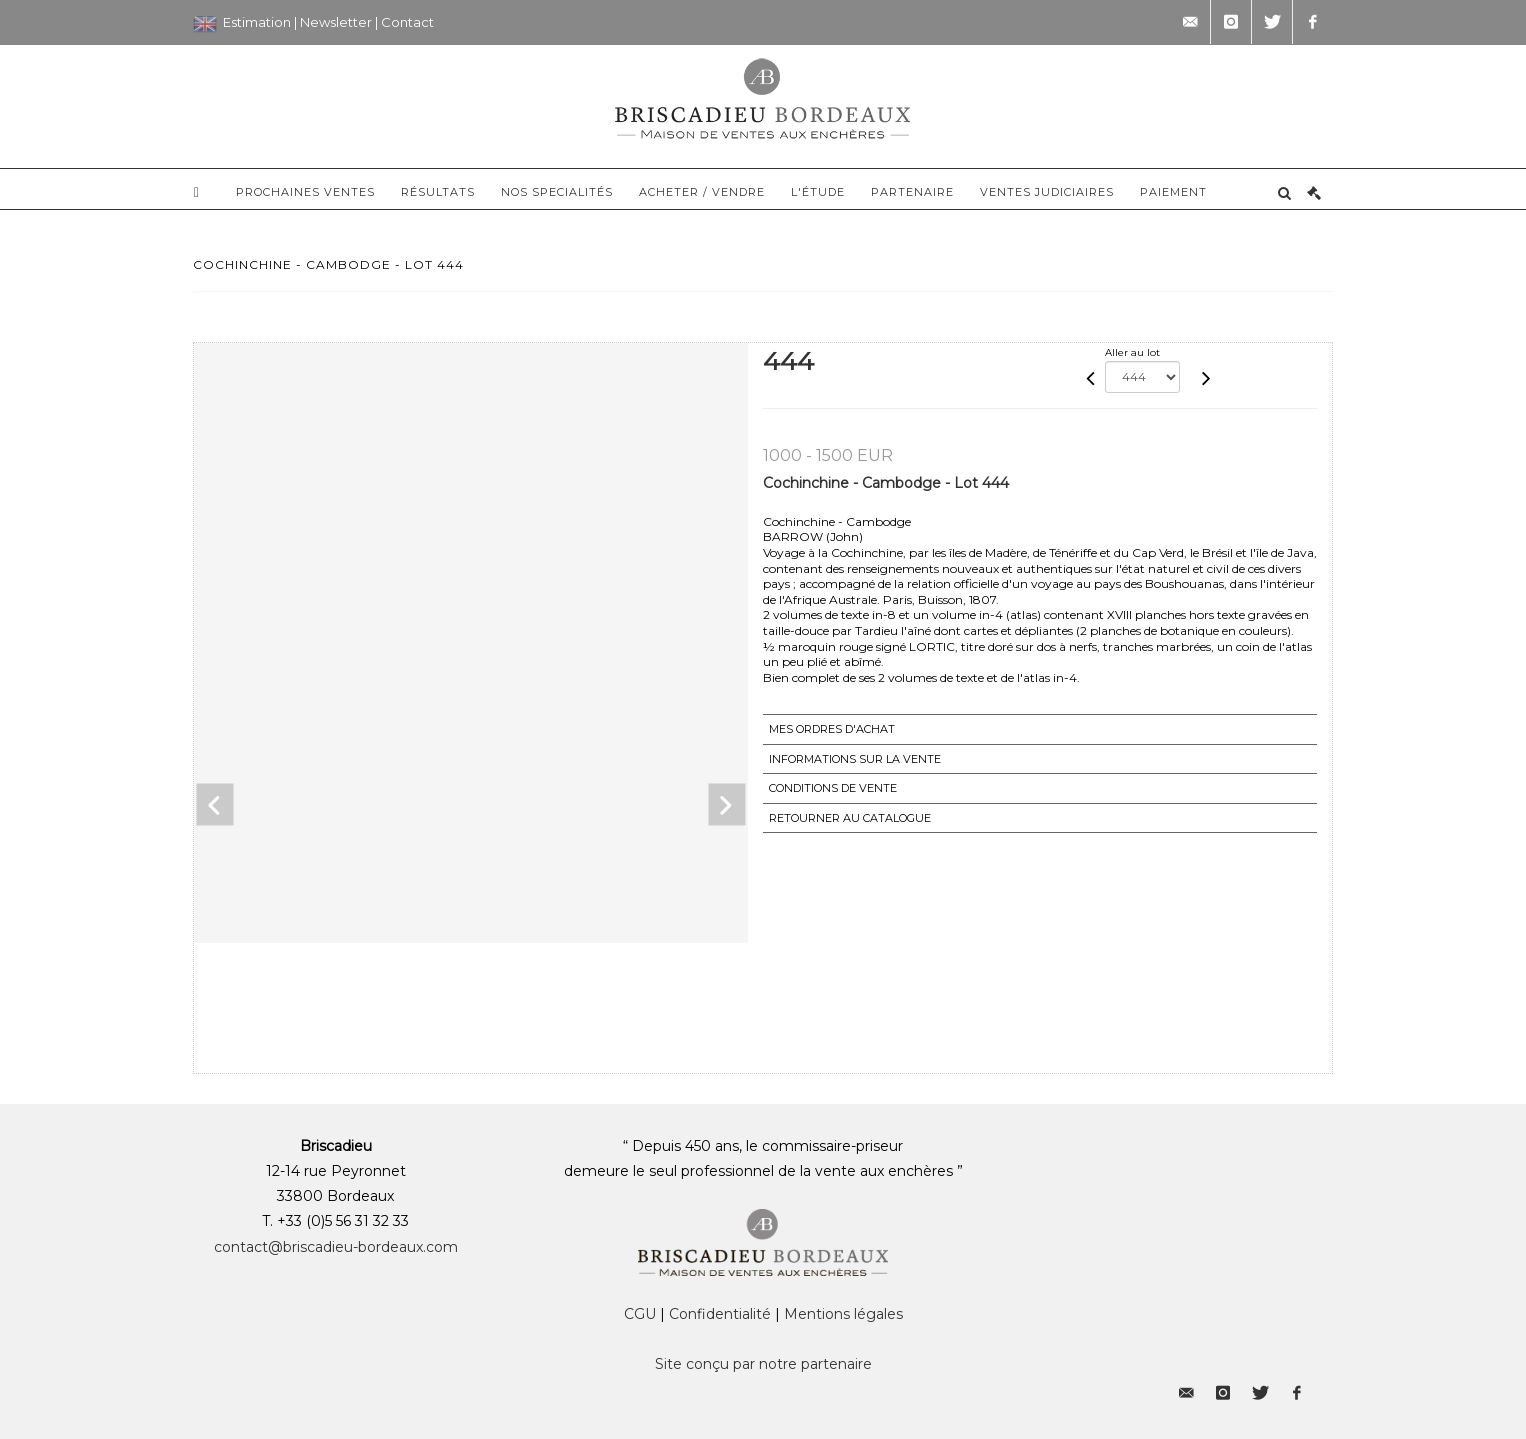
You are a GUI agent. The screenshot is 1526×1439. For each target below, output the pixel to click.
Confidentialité (720, 1314)
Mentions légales (843, 1314)
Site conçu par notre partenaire (763, 1364)
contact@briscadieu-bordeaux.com (336, 1247)
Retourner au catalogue (850, 818)
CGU (640, 1314)
